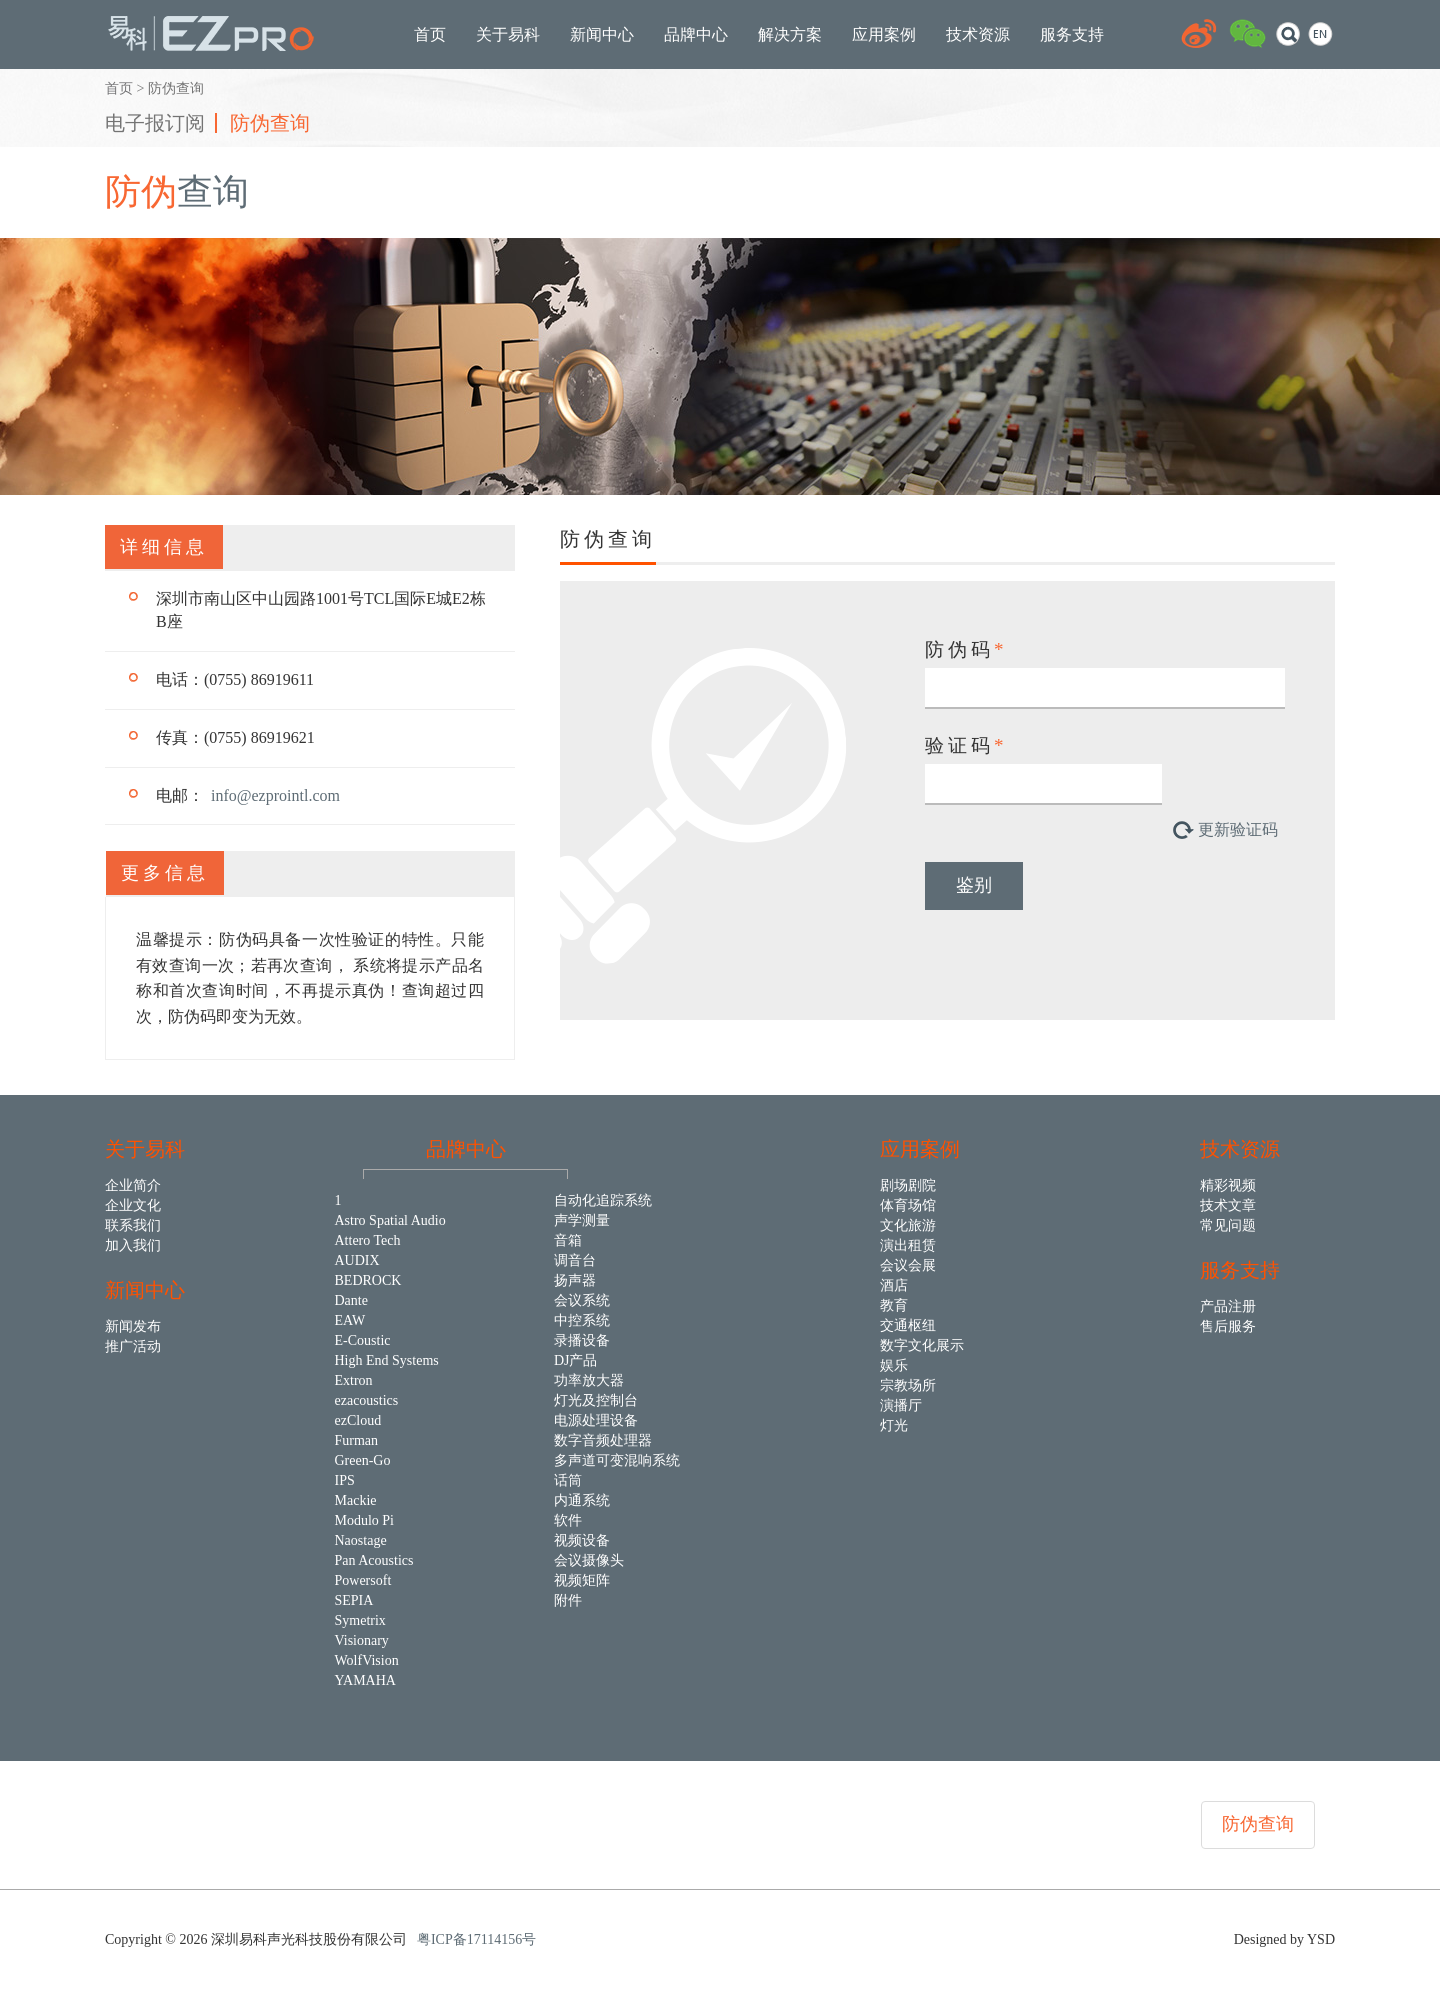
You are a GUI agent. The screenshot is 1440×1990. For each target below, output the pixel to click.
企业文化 (133, 1205)
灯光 (894, 1425)
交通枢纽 (908, 1325)
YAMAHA (365, 1680)
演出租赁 (908, 1245)
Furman (357, 1440)
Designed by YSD (1284, 1939)
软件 (568, 1520)
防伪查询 (270, 123)
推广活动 (133, 1346)
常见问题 (1228, 1225)
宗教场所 (908, 1385)
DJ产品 (576, 1360)
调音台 (575, 1260)
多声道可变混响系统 (617, 1460)
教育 (894, 1305)
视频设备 (582, 1540)
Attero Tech (368, 1240)
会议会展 (908, 1265)
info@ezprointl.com (275, 795)
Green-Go (363, 1460)
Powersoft (363, 1580)
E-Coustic (363, 1340)
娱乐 (894, 1365)
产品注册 (1228, 1306)
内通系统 (582, 1500)
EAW (350, 1320)
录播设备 (582, 1340)
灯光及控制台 (596, 1400)
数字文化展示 (922, 1345)
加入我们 (133, 1245)
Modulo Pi (365, 1520)
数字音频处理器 (603, 1440)
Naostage (361, 1540)
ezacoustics (367, 1400)
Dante (351, 1300)
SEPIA (354, 1600)
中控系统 (582, 1320)
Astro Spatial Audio (390, 1220)
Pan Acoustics (374, 1560)
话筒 (568, 1480)
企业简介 (133, 1185)
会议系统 (582, 1300)
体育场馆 (908, 1205)
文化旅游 (908, 1225)
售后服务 (1228, 1326)
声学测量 (582, 1220)
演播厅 (901, 1405)
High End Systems (387, 1360)
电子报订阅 (155, 123)
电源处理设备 (596, 1420)
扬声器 (575, 1280)
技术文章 (1228, 1205)
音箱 (568, 1240)
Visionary (362, 1640)
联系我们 (133, 1225)
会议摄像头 (589, 1560)
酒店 (894, 1285)
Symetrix (360, 1620)
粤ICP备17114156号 (476, 1939)
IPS (345, 1480)
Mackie (356, 1500)
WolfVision (367, 1660)
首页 (119, 88)
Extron (354, 1380)
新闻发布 (133, 1326)
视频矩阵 (582, 1580)
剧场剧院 (908, 1185)
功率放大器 (589, 1380)
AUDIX (357, 1260)
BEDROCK (368, 1280)
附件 (568, 1600)
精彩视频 (1228, 1185)
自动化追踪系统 (603, 1200)
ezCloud (358, 1420)
